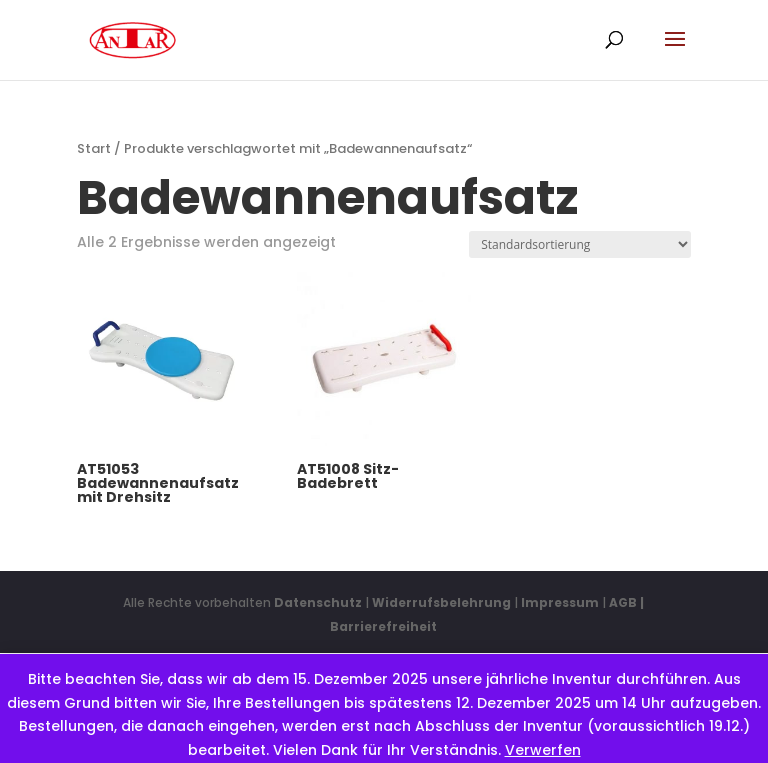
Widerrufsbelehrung (443, 602)
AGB (623, 602)
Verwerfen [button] (543, 750)
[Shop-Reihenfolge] (580, 244)
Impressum (560, 602)
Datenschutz (318, 602)
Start (94, 148)
